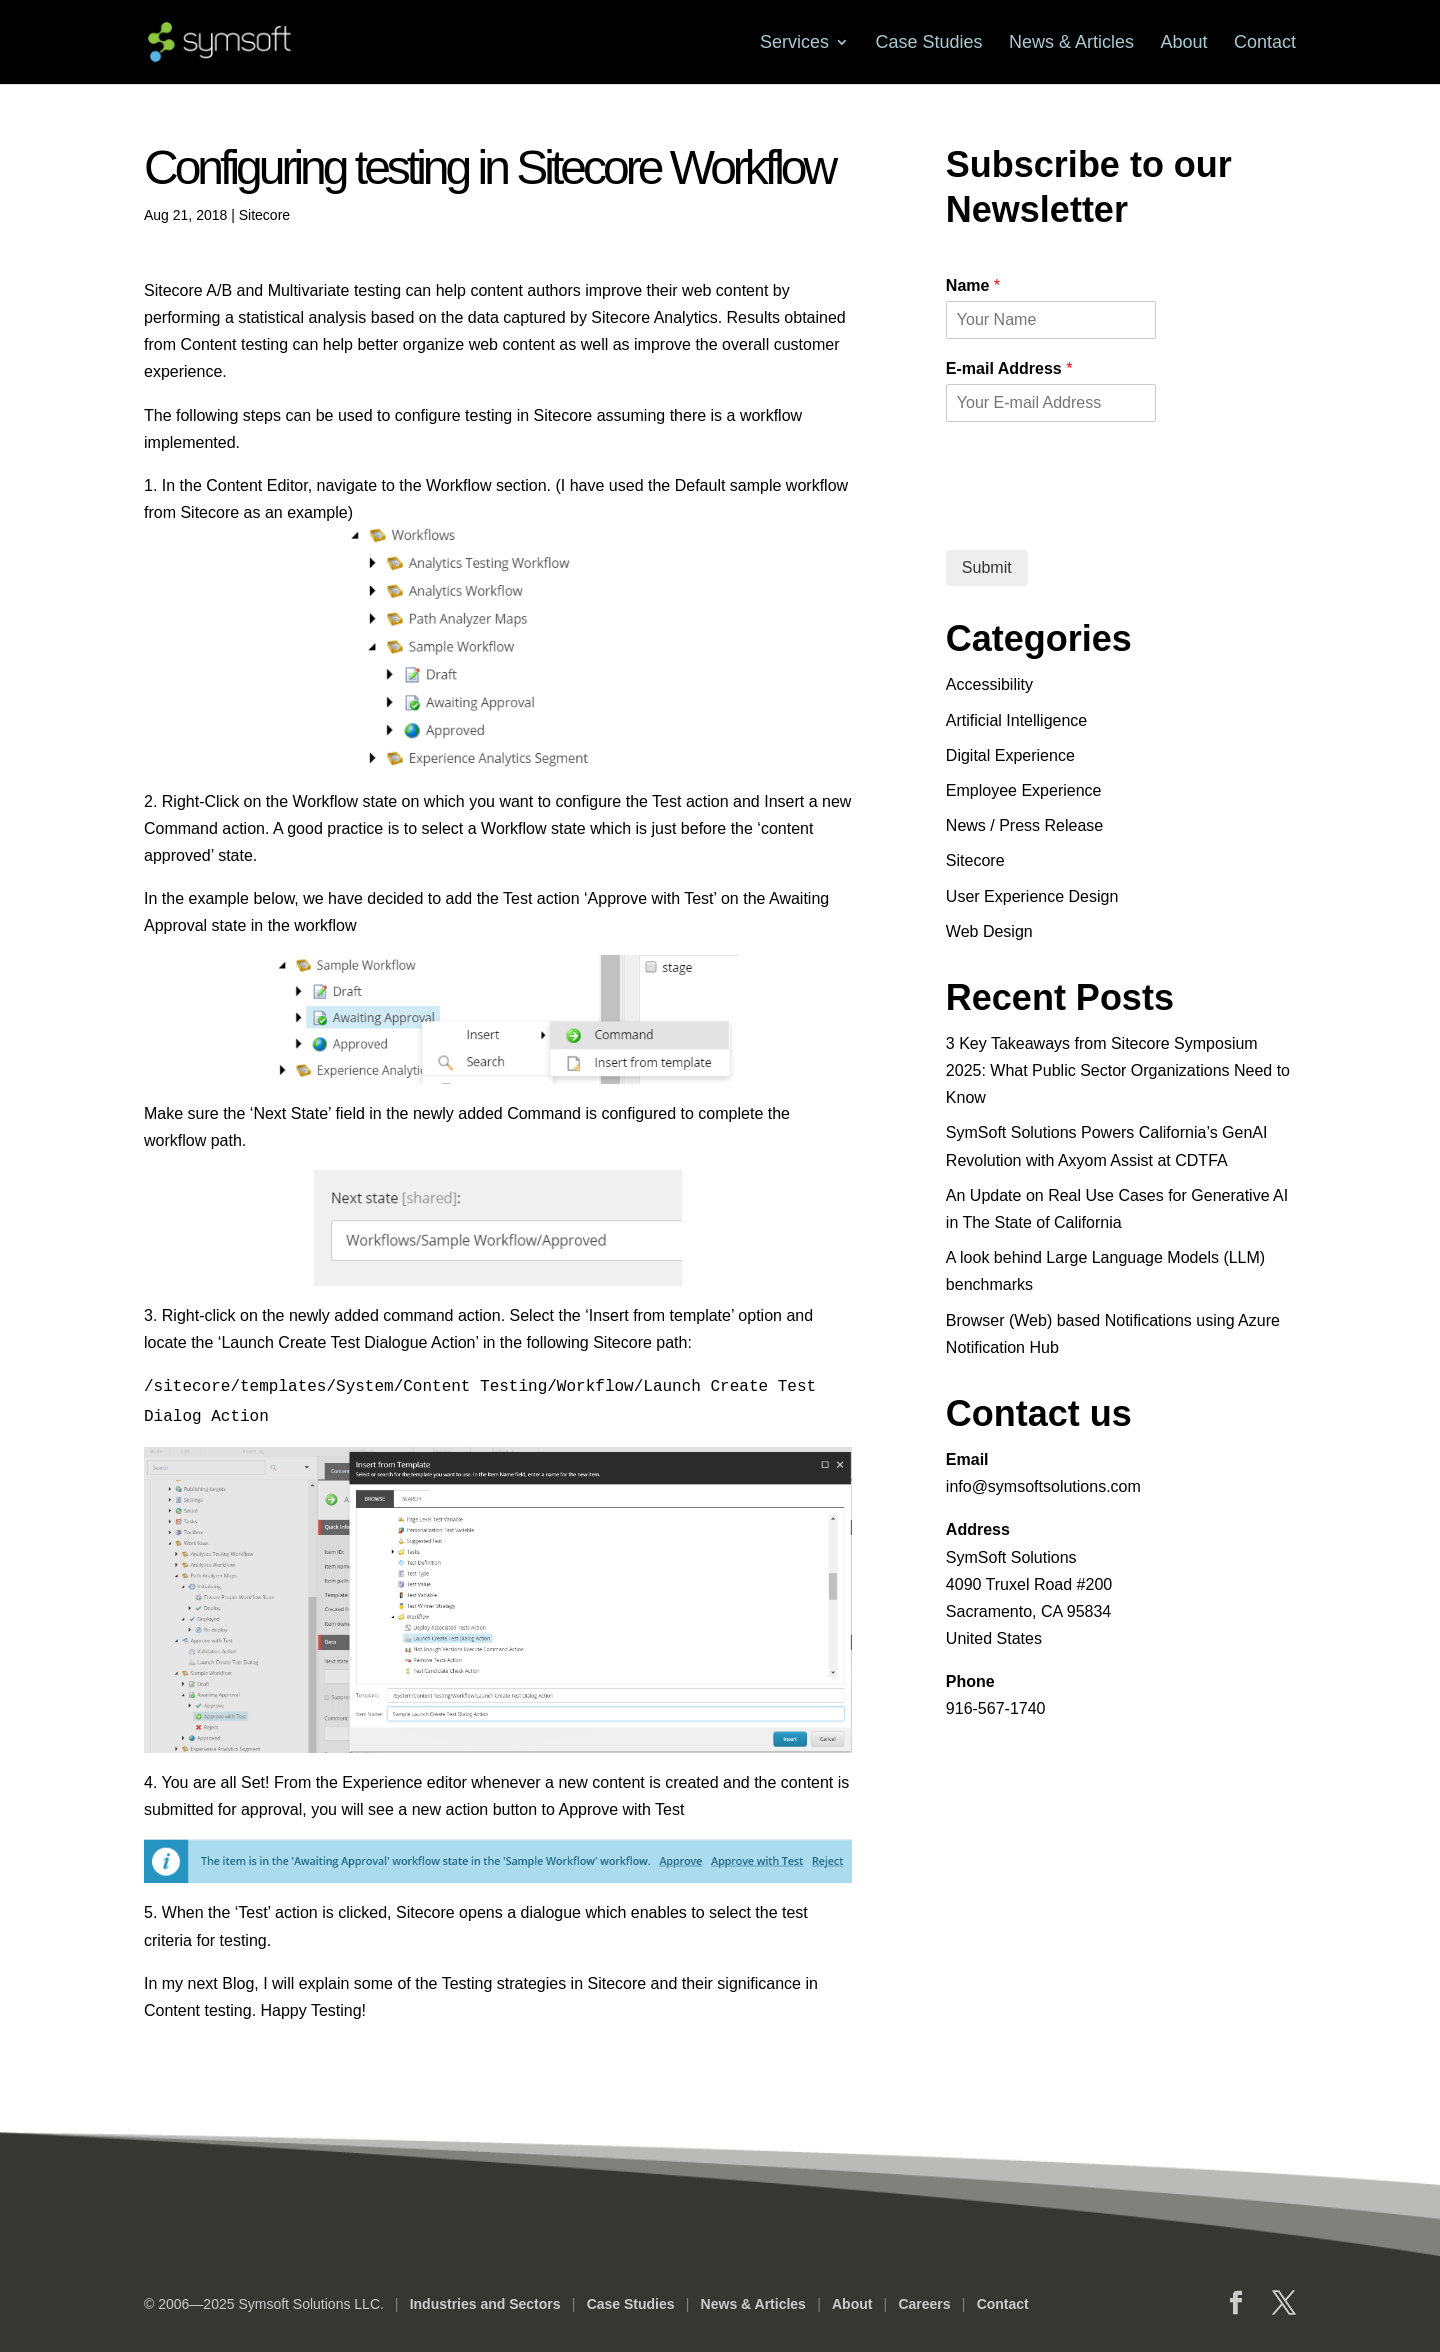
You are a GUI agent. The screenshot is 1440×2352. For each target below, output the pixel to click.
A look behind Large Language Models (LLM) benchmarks (1105, 1271)
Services (794, 42)
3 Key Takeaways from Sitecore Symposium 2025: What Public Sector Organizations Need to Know (1118, 1070)
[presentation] (1098, 517)
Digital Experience (1010, 755)
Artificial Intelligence (1016, 720)
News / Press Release (1024, 825)
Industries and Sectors (484, 2304)
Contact (1265, 42)
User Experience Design (1032, 896)
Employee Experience (1024, 790)
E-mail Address (1009, 368)
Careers (922, 2304)
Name (973, 285)
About (1183, 42)
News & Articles (1071, 42)
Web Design (989, 931)
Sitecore (264, 215)
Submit (987, 567)
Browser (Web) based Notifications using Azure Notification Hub (1113, 1334)
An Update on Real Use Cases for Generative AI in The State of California (1117, 1209)
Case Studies (928, 42)
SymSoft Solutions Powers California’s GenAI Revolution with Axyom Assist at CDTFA (1107, 1146)
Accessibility (989, 684)
